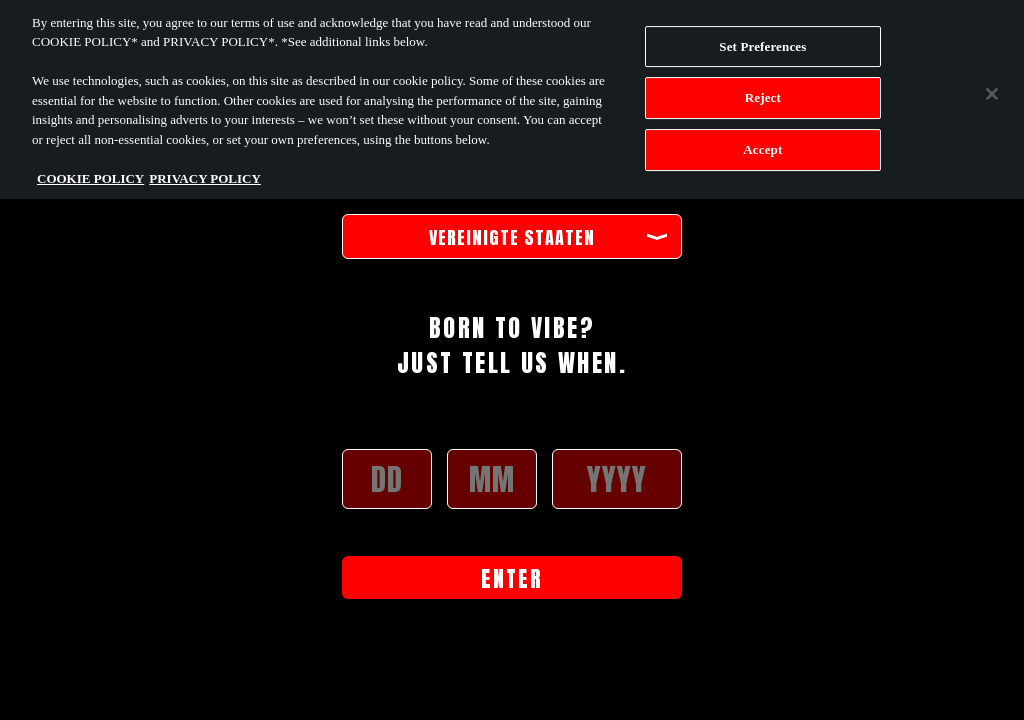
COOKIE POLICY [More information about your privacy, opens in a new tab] (90, 174)
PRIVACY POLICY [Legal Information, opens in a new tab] (205, 174)
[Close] (992, 89)
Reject (763, 93)
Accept (762, 145)
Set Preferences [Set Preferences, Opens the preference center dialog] (762, 41)
